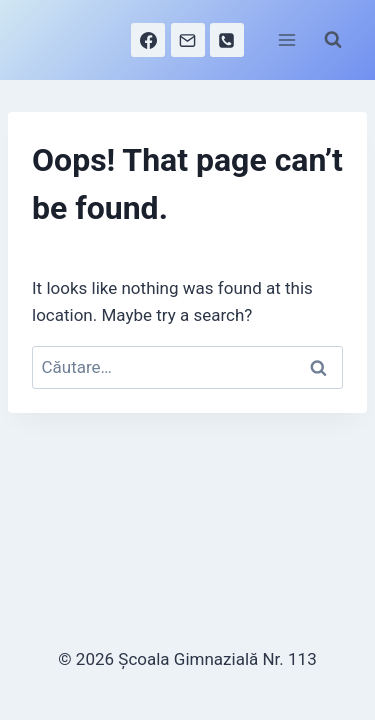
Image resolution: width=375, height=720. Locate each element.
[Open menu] (286, 39)
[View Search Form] (333, 40)
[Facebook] (148, 40)
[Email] (188, 40)
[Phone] (227, 40)
